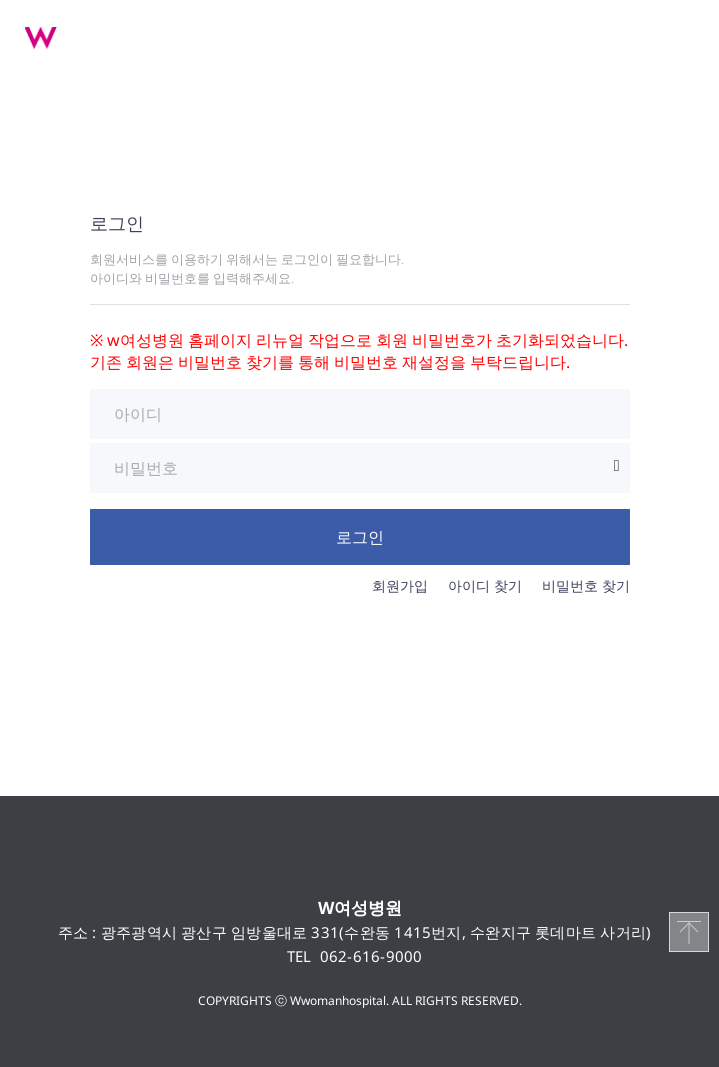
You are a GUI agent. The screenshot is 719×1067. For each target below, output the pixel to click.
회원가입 (400, 585)
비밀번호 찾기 (586, 585)
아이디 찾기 (485, 585)
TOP (689, 932)
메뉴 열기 (679, 35)
